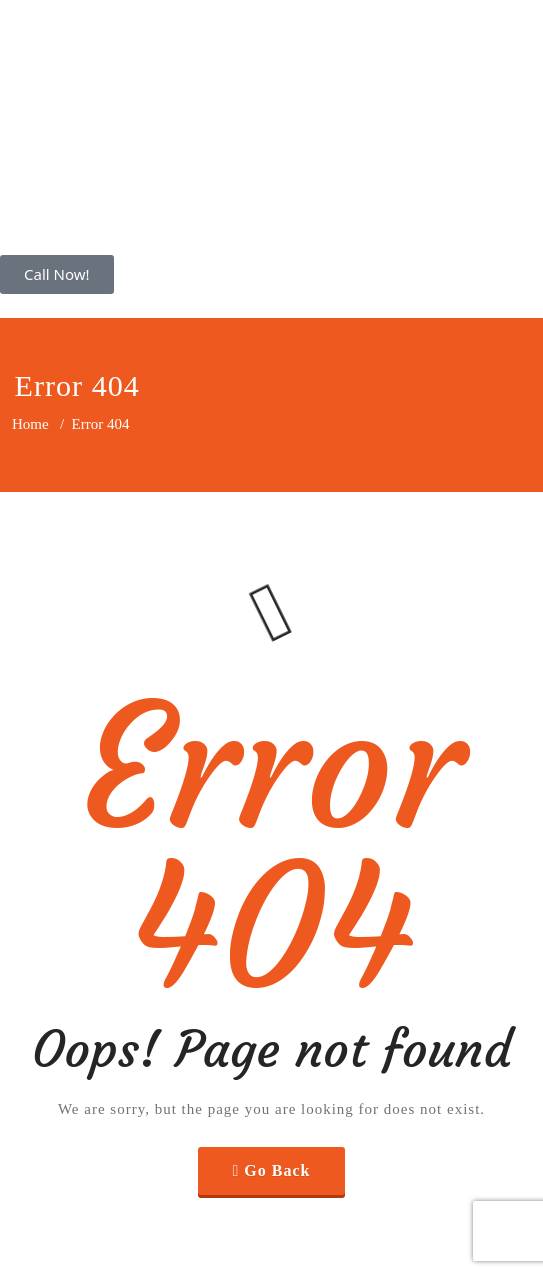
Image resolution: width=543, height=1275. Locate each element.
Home (30, 424)
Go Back (277, 1170)
